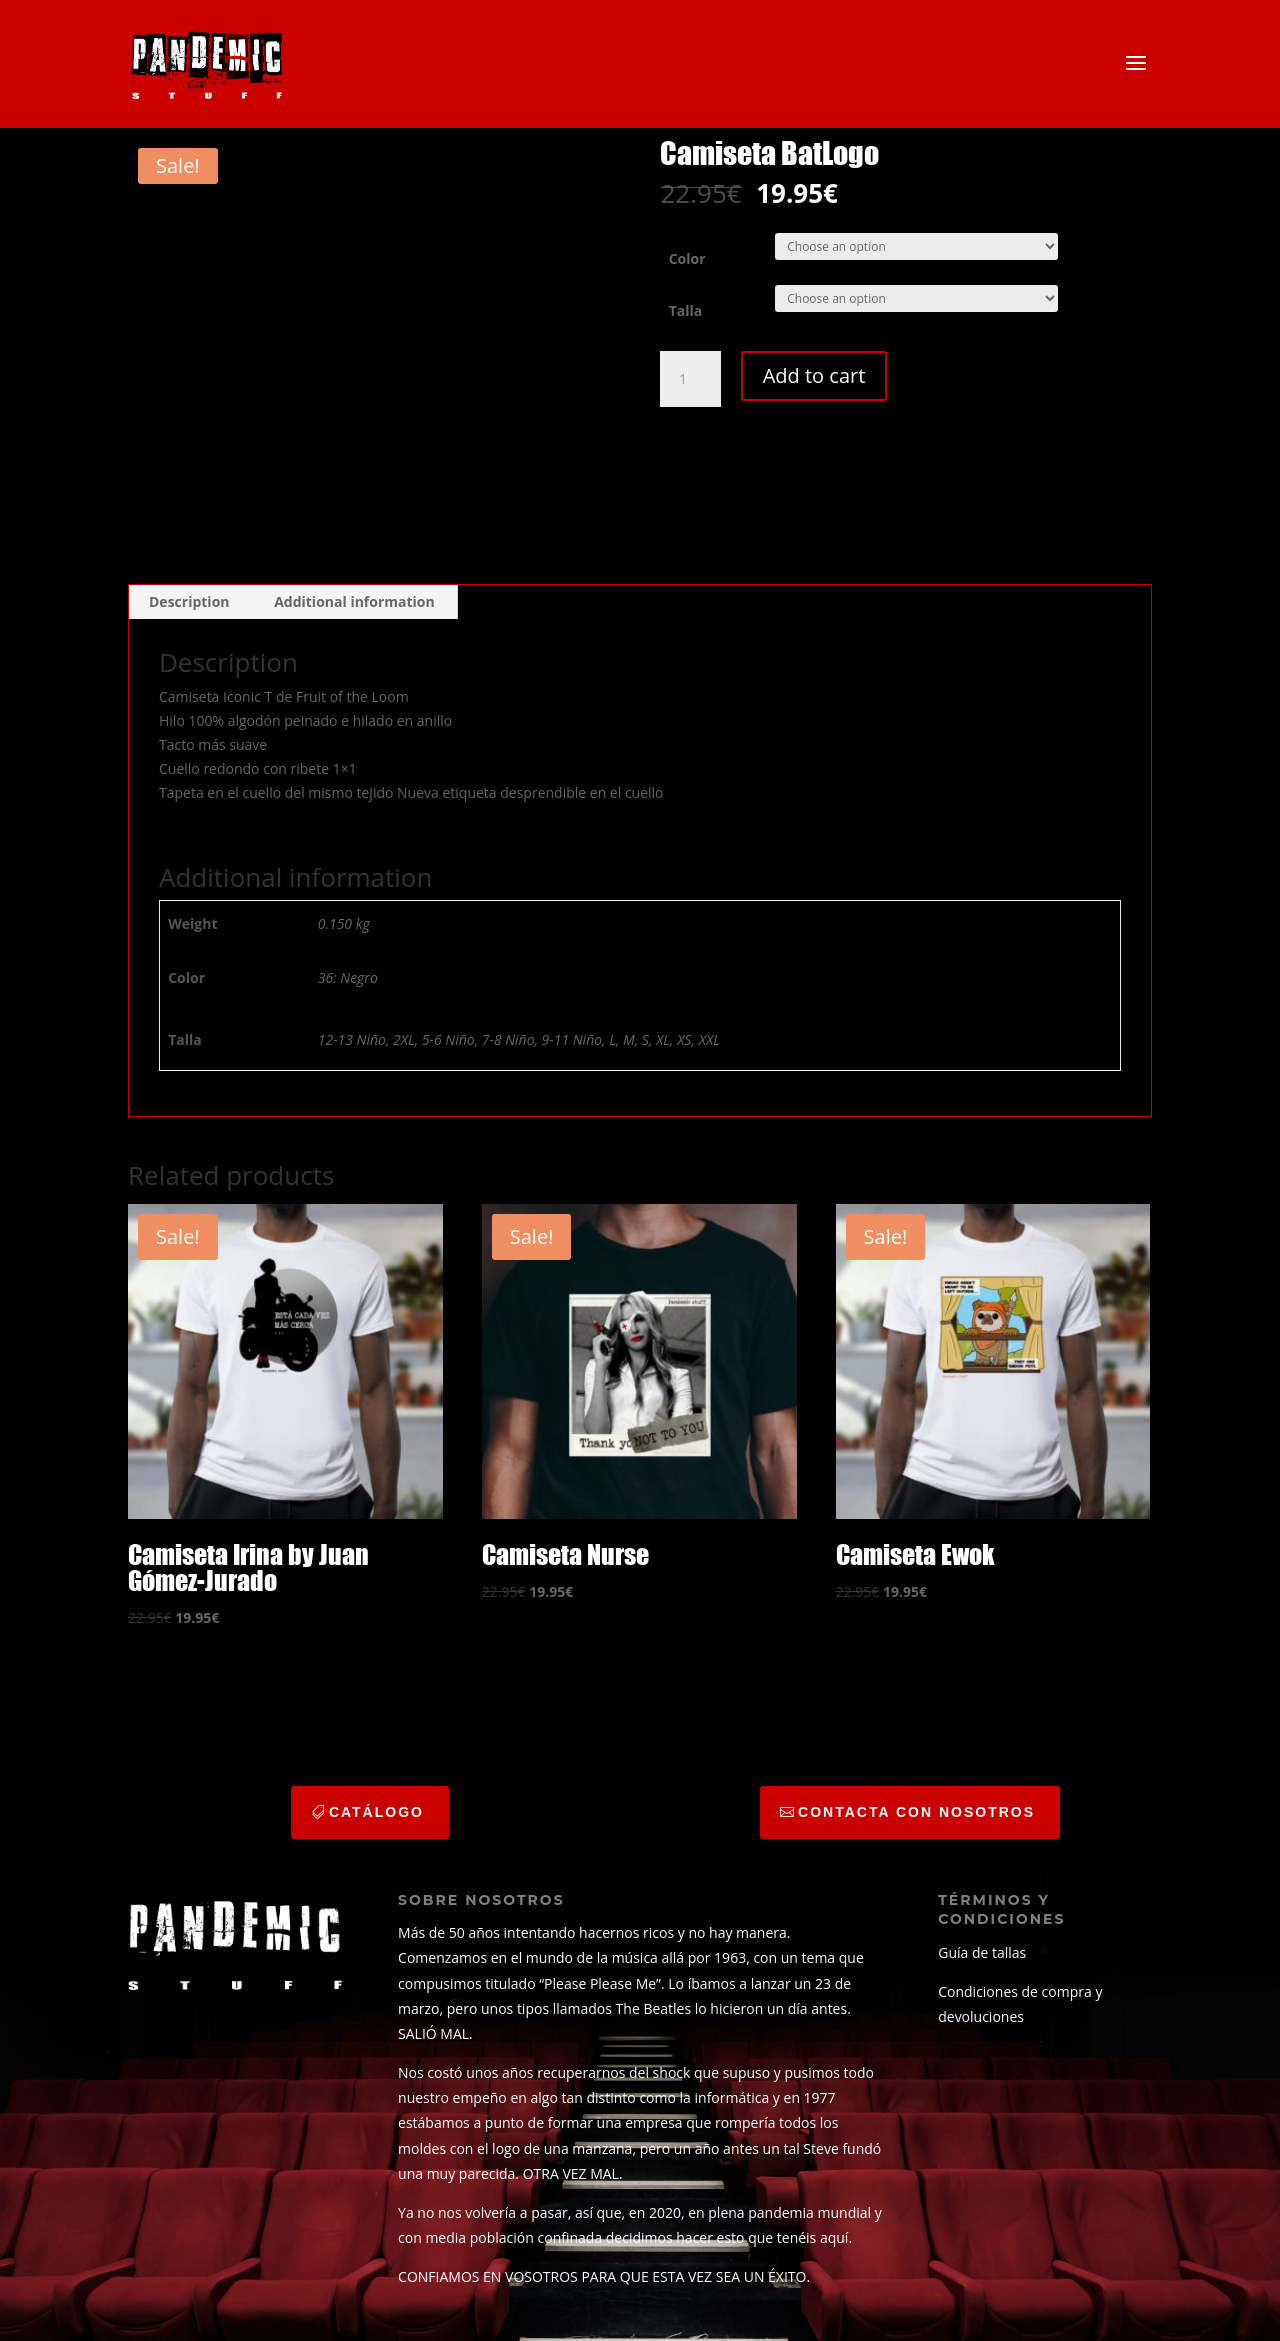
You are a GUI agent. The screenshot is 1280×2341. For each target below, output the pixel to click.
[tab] (190, 602)
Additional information (354, 601)
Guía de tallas (982, 1952)
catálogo (376, 1812)
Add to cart (814, 375)
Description (189, 601)
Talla (686, 310)
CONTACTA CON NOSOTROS (916, 1812)
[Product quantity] (690, 379)
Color (687, 258)
